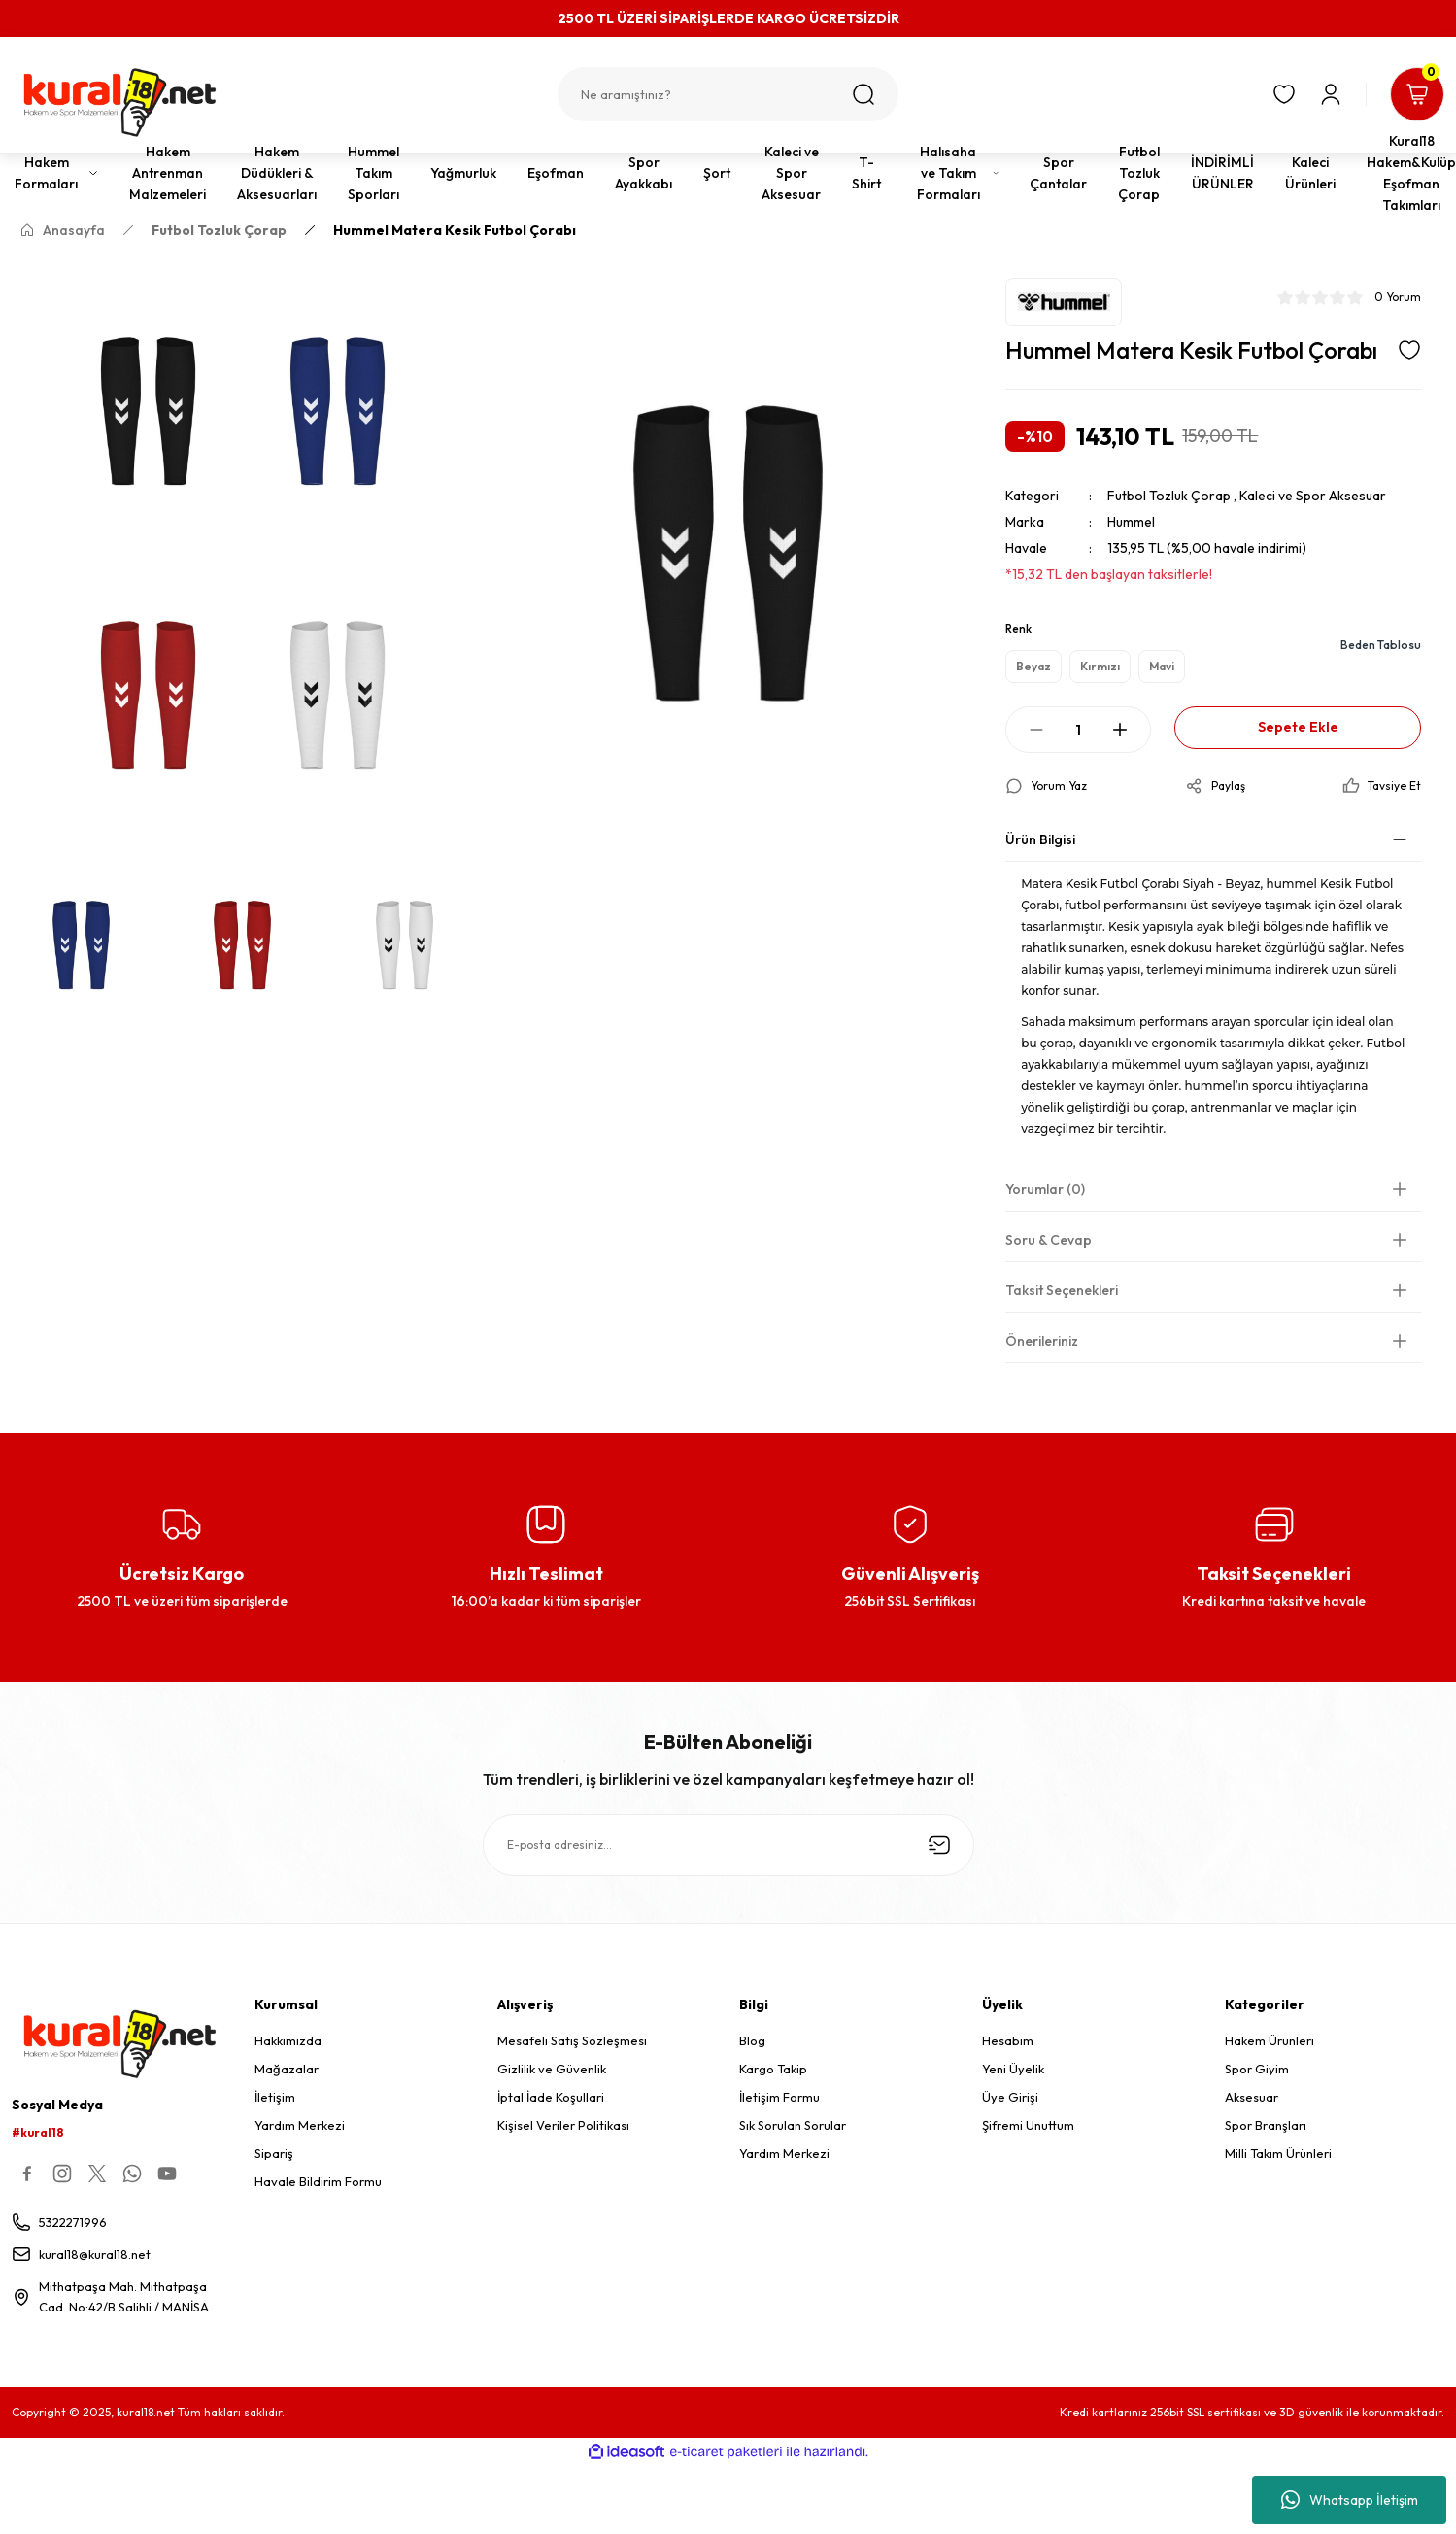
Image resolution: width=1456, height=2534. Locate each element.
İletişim (274, 2097)
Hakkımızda (288, 2040)
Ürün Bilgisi (1040, 839)
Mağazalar (286, 2068)
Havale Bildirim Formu (318, 2181)
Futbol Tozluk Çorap (1169, 495)
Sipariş (273, 2153)
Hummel (1131, 522)
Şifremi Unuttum (1028, 2125)
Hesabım (1007, 2040)
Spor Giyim (1257, 2068)
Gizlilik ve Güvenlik (551, 2068)
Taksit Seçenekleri (1061, 1290)
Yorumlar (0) (1045, 1189)
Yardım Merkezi (299, 2125)
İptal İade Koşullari (550, 2097)
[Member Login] (1330, 94)
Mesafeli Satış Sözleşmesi (572, 2040)
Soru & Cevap (1048, 1240)
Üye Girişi (1010, 2097)
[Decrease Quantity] (1036, 729)
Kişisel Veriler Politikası (563, 2125)
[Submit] (939, 1845)
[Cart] (1417, 94)
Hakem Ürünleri (1269, 2040)
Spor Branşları (1265, 2125)
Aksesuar (1251, 2097)
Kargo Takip (773, 2068)
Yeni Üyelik (1013, 2068)
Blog (752, 2040)
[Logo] (121, 102)
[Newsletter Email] (728, 1845)
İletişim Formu (779, 2097)
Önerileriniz (1041, 1341)
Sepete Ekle (1298, 727)
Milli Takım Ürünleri (1278, 2153)
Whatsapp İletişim (1349, 2500)
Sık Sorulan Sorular (792, 2125)
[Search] (728, 94)
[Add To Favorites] (1409, 349)
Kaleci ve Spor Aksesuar (1312, 495)
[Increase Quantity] (1120, 729)
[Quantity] (1078, 729)
